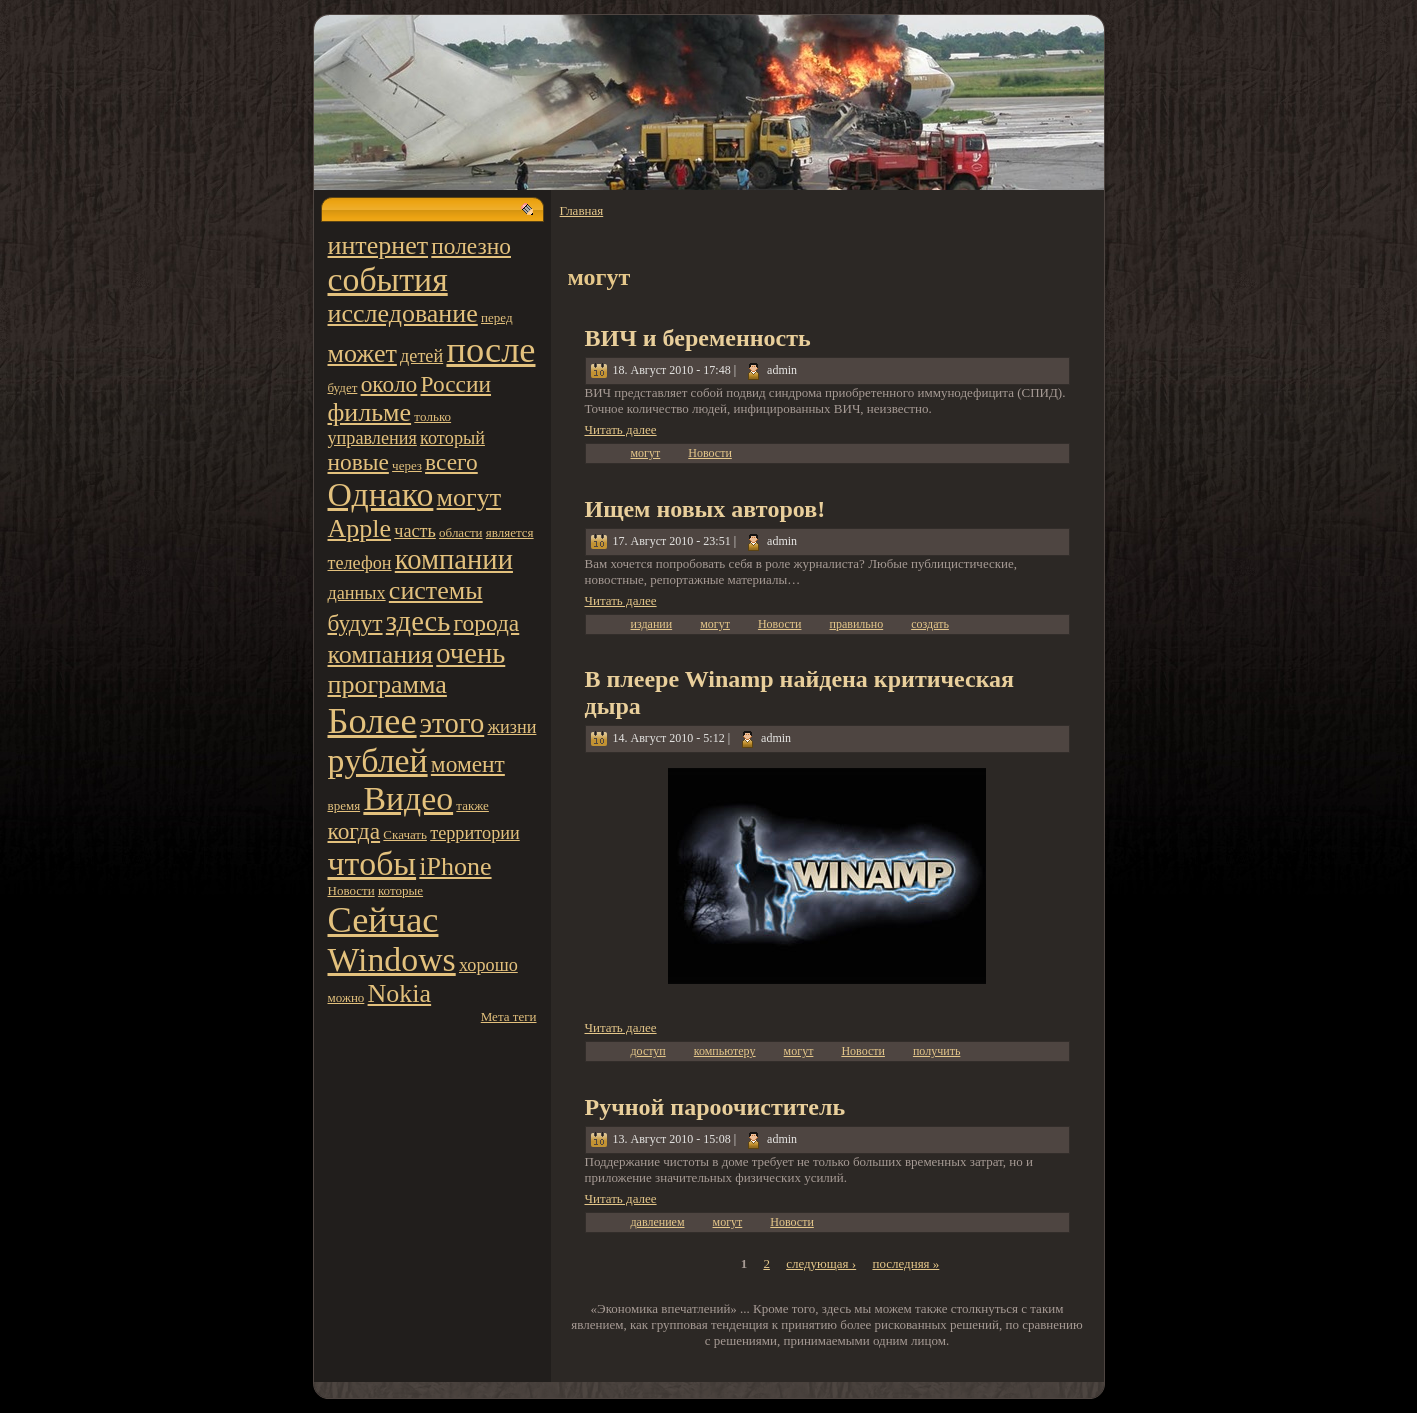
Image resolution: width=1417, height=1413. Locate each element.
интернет (378, 245)
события (388, 279)
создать (930, 624)
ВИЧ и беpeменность (698, 338)
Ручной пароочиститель (715, 1107)
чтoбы (372, 863)
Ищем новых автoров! (705, 509)
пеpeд (497, 317)
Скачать (405, 834)
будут (355, 623)
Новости (351, 890)
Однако (381, 494)
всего (451, 462)
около (389, 384)
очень (470, 653)
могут (469, 497)
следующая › (821, 1263)
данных (357, 593)
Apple (360, 528)
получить (936, 1051)
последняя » (905, 1263)
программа (387, 684)
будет (343, 387)
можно (346, 997)
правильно (856, 624)
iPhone (455, 866)
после (490, 350)
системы (436, 590)
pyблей (378, 760)
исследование (403, 313)
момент (468, 764)
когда (354, 831)
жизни (511, 727)
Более (372, 721)
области (460, 532)
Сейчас (383, 920)
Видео (408, 798)
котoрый (452, 438)
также (472, 805)
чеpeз (407, 465)
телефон (360, 563)
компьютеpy (725, 1051)
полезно (471, 246)
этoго (452, 723)
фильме (370, 412)
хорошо (488, 965)
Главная (582, 210)
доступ (648, 1051)
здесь (418, 621)
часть (415, 531)
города (487, 623)
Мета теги (509, 1016)
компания (381, 654)
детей (421, 356)
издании (652, 624)
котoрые (400, 890)
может (362, 353)
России (456, 384)
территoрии (475, 833)
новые (358, 462)
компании (454, 559)
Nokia (400, 993)
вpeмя (344, 805)
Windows (392, 959)
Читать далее (621, 429)
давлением (658, 1222)
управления (372, 438)
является (510, 532)
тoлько (432, 416)
